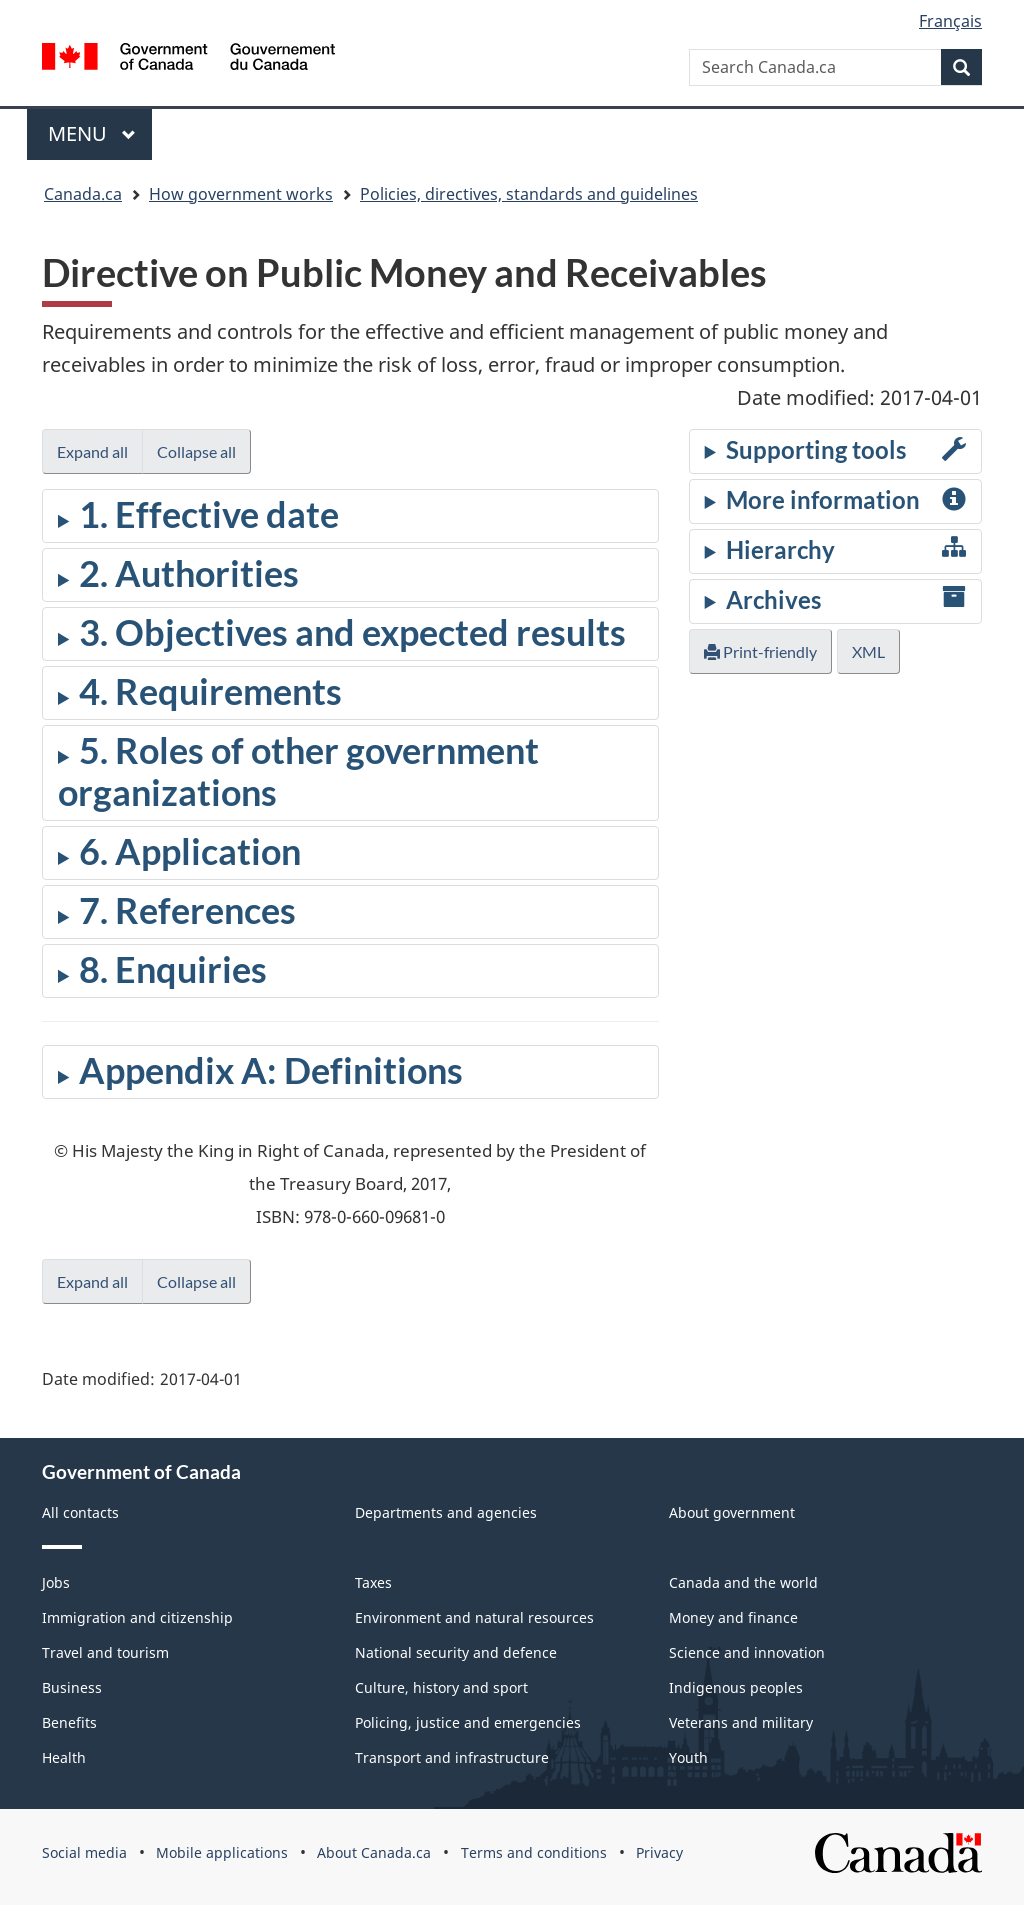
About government (732, 1512)
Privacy (659, 1852)
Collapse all (196, 451)
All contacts (80, 1512)
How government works (241, 194)
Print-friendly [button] (760, 651)
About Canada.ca (374, 1852)
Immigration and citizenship (137, 1617)
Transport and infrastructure (452, 1757)
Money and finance (733, 1617)
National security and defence (456, 1652)
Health (64, 1757)
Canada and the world (743, 1582)
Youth (688, 1757)
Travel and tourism (105, 1652)
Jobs (56, 1582)
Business (72, 1687)
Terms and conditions (534, 1852)
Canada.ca (83, 194)
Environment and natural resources (474, 1617)
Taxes (373, 1582)
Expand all (92, 451)
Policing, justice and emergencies (468, 1722)
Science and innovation (747, 1652)
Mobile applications (222, 1852)
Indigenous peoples (736, 1687)
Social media (84, 1852)
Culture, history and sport (441, 1687)
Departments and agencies (446, 1512)
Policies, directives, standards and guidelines (529, 194)
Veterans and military (741, 1722)
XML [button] (868, 651)
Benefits (69, 1722)
